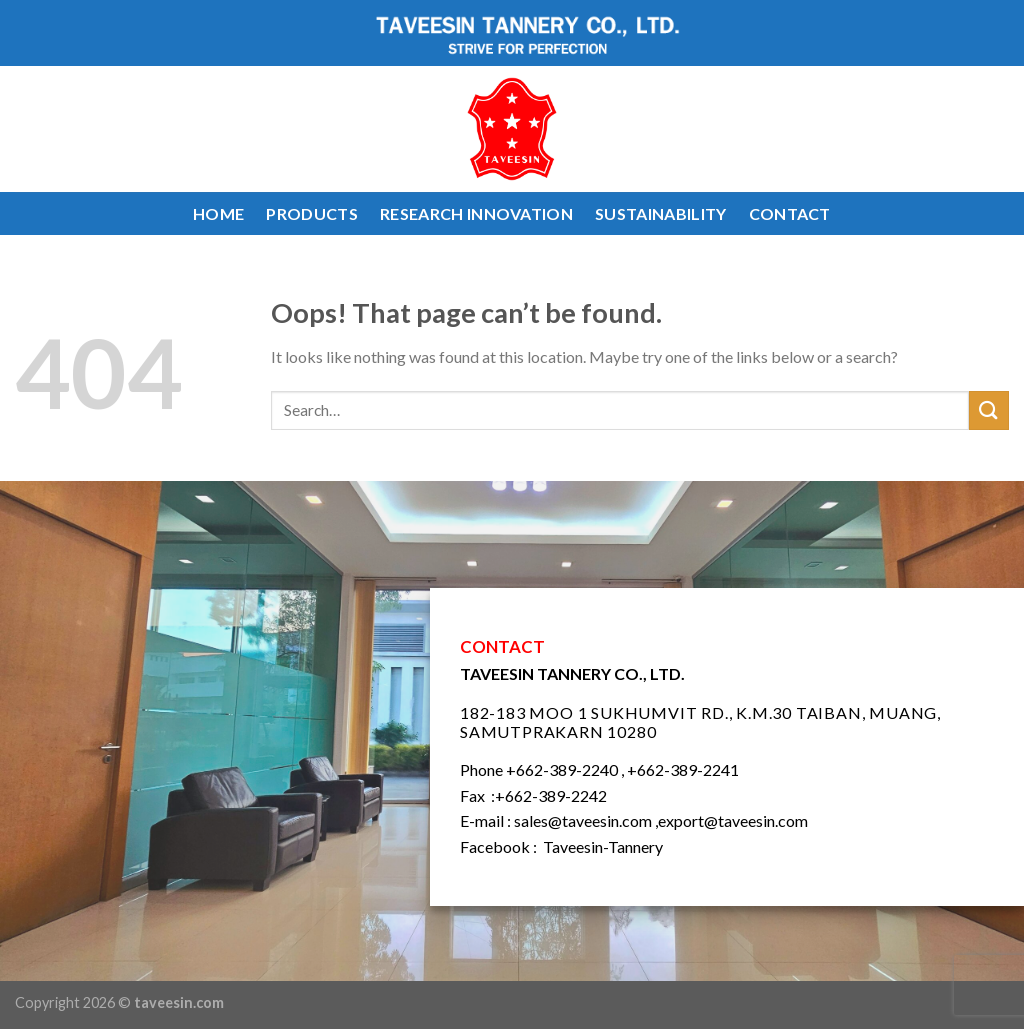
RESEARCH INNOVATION (476, 213)
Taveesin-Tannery (603, 846)
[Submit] (989, 410)
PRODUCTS (312, 213)
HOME (218, 213)
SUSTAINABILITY (660, 213)
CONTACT (790, 213)
